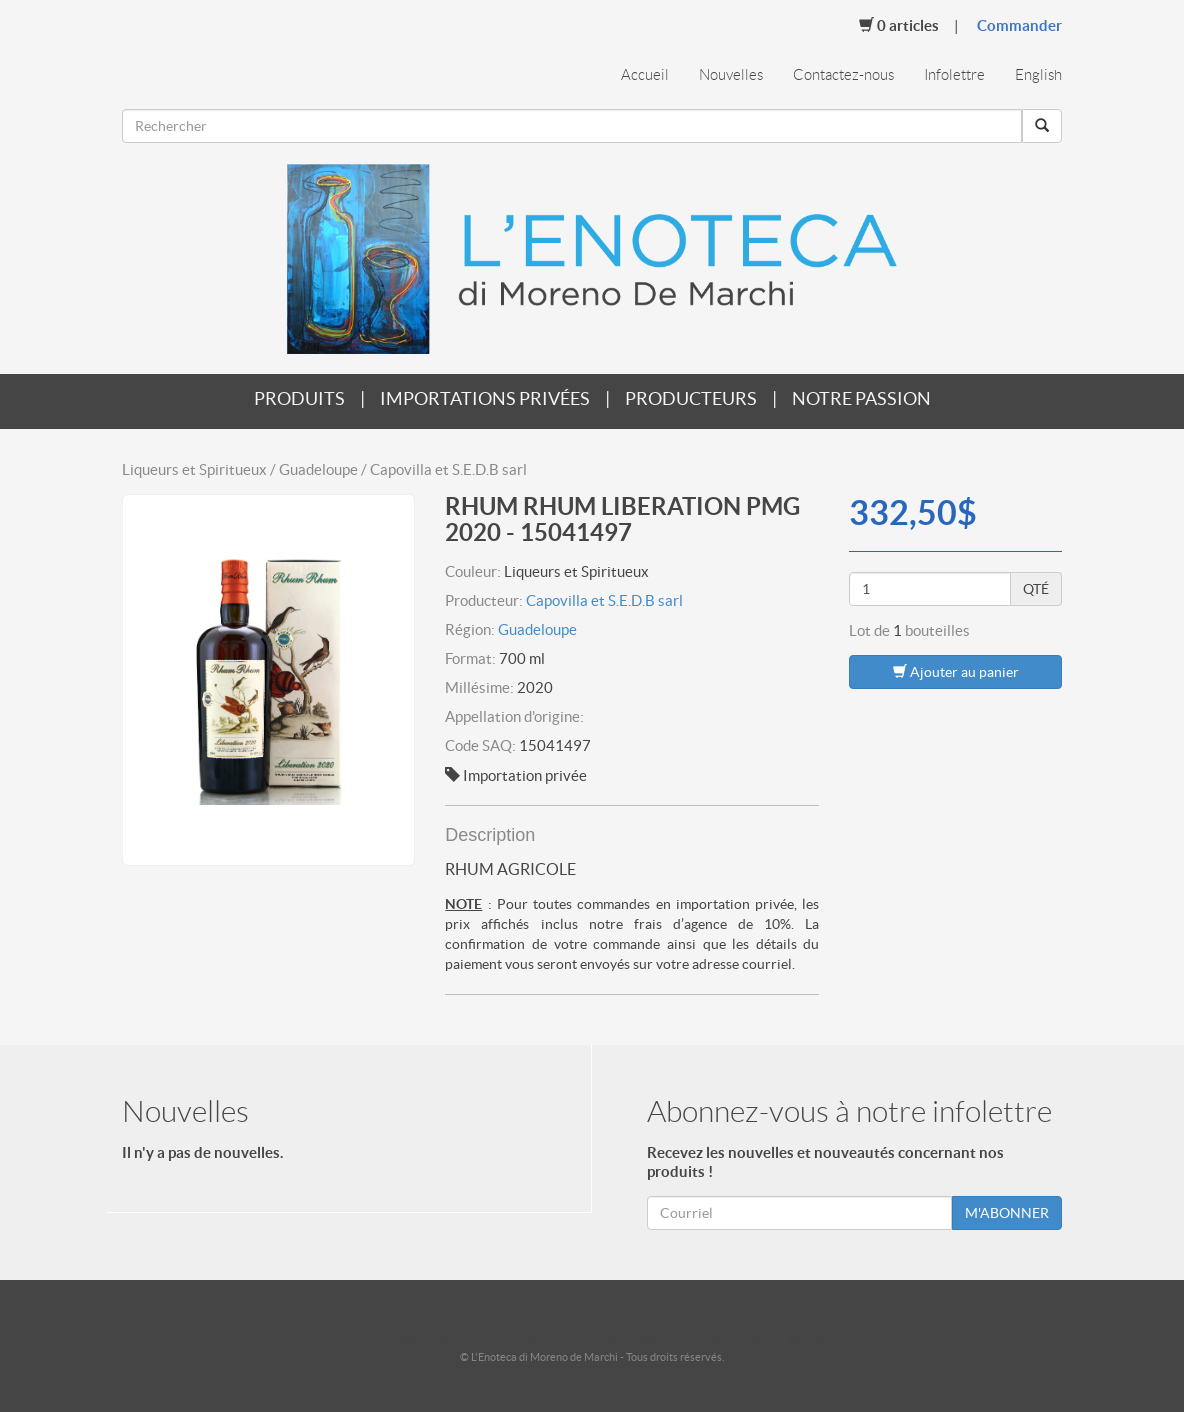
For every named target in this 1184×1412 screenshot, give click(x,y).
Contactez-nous (843, 75)
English (1038, 75)
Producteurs (691, 398)
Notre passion (861, 398)
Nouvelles (731, 75)
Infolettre (954, 75)
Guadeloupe (537, 629)
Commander (1019, 25)
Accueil (645, 75)
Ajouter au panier (956, 671)
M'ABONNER (1007, 1213)
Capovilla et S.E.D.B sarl (604, 600)
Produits (299, 398)
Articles (899, 25)
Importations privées (485, 398)
